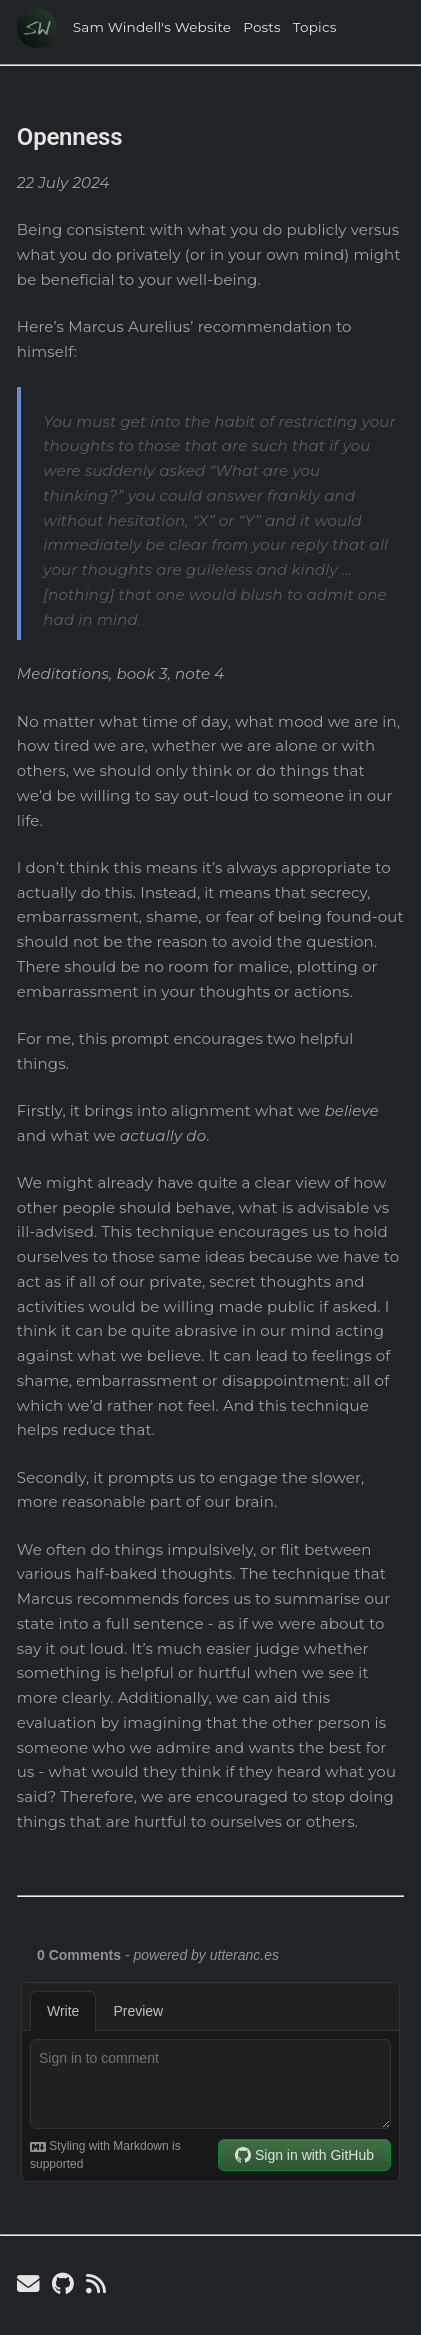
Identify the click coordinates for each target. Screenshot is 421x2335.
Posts (262, 27)
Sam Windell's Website (152, 27)
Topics (315, 27)
